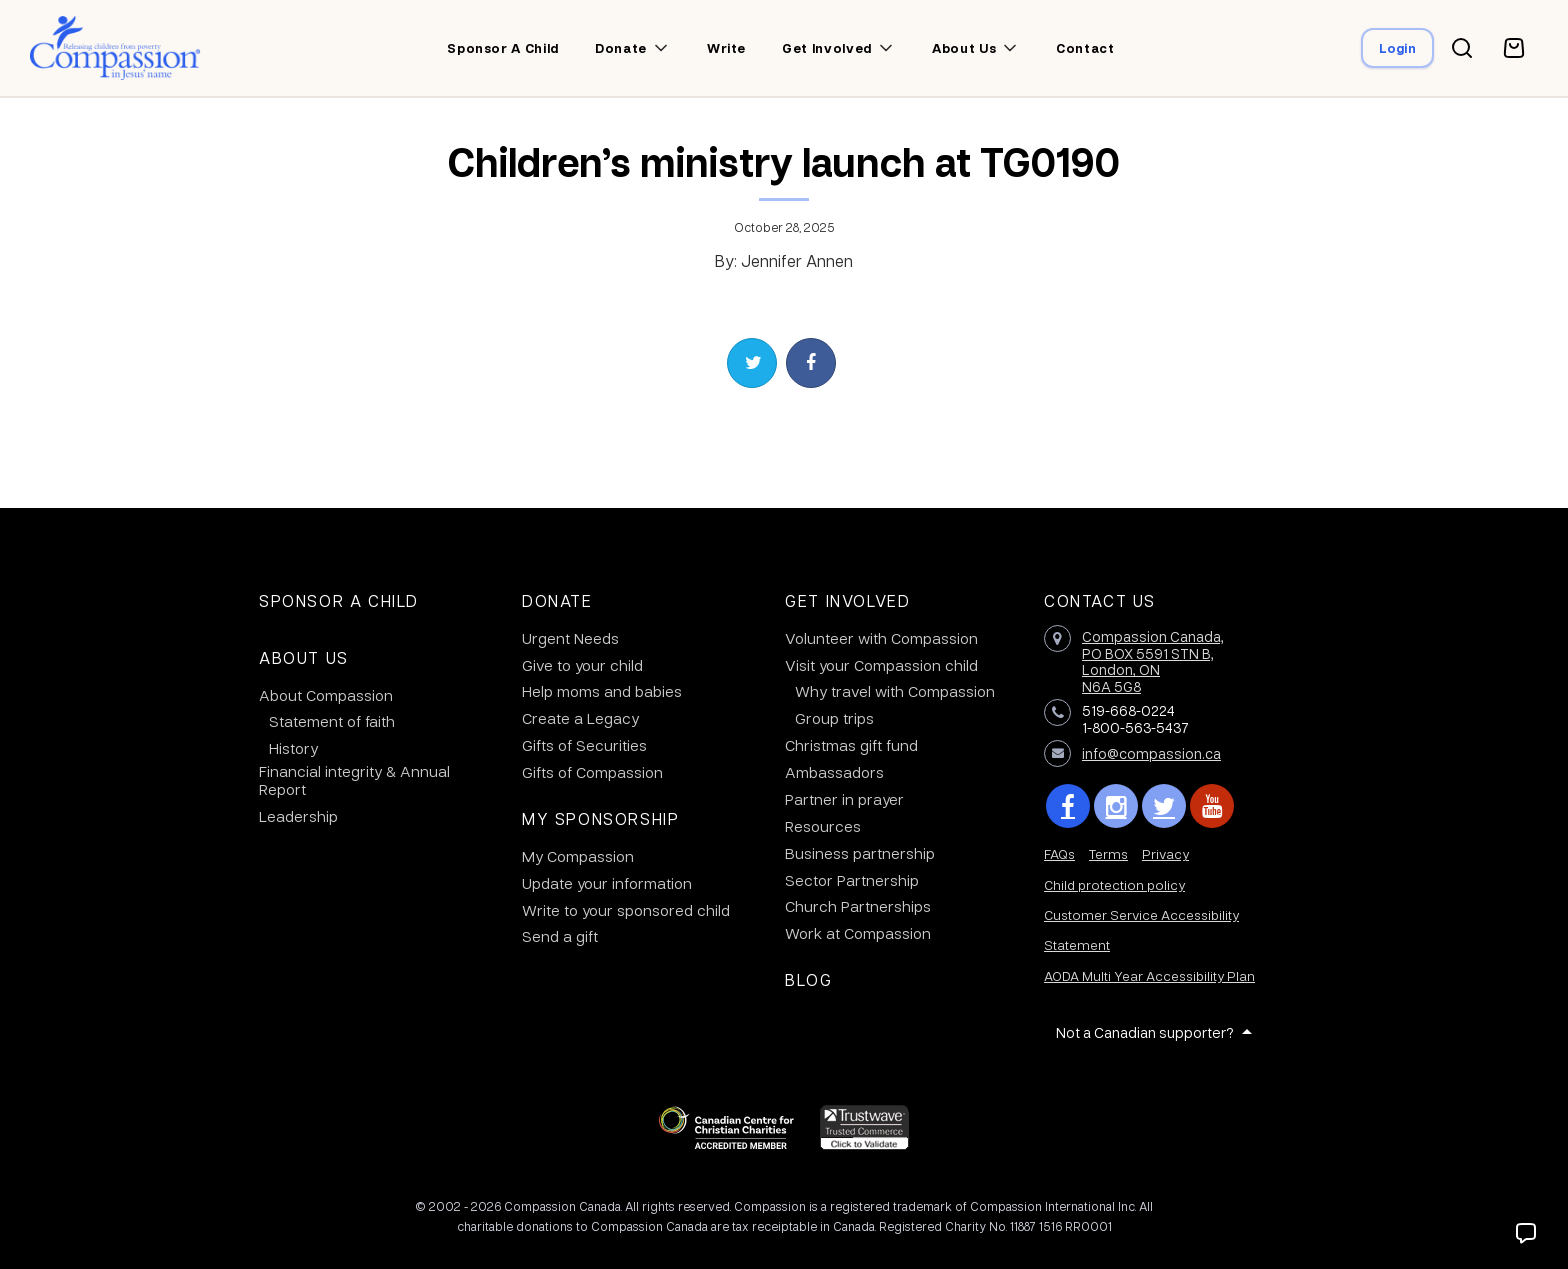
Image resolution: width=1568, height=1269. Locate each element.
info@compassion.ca (1151, 753)
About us (964, 48)
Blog (808, 979)
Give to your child (582, 665)
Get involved (827, 48)
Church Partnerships (858, 906)
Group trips (834, 718)
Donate (621, 48)
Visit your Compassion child (881, 665)
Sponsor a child (503, 48)
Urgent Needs (570, 638)
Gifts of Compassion (592, 772)
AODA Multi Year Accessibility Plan (1149, 975)
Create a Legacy (580, 718)
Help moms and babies (602, 691)
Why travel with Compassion (895, 691)
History (293, 748)
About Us (304, 657)
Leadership (298, 816)
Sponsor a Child (339, 600)
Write (726, 48)
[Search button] (1462, 48)
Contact (1085, 48)
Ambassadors (834, 772)
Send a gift (560, 936)
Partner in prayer (844, 799)
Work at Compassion (858, 933)
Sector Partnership (852, 880)
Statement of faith (332, 721)
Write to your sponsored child (626, 910)
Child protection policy (1114, 884)
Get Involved (847, 600)
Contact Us (1100, 600)
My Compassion (578, 856)
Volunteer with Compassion (881, 638)
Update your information (607, 883)
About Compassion (326, 695)
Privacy (1165, 853)
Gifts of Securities (584, 745)
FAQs (1059, 853)
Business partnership (860, 853)
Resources (823, 826)
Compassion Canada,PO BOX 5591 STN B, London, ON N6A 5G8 (1153, 661)
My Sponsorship (600, 818)
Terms (1108, 853)
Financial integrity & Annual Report (354, 780)
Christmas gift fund (851, 745)
